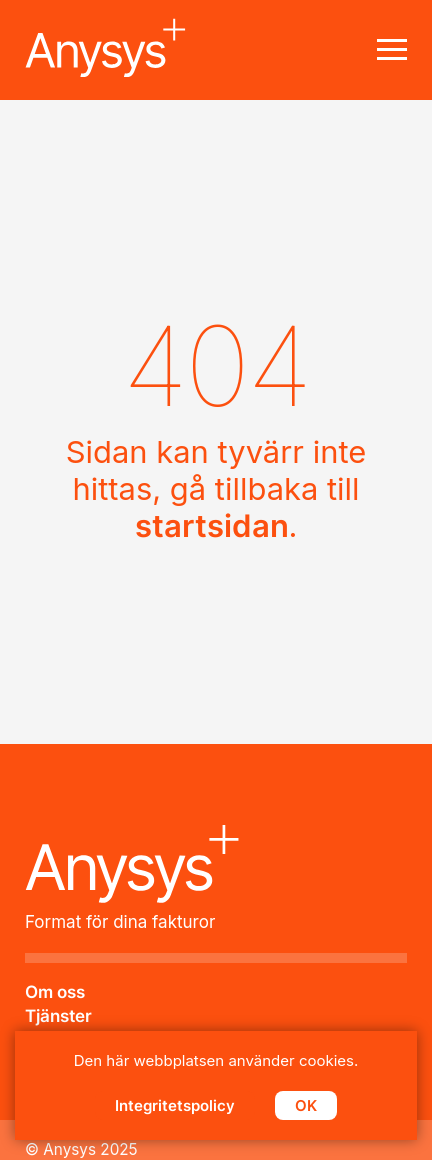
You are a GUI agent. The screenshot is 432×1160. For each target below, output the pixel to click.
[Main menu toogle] (392, 50)
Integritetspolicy (175, 1105)
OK (306, 1105)
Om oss (55, 992)
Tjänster (58, 1016)
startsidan (212, 525)
